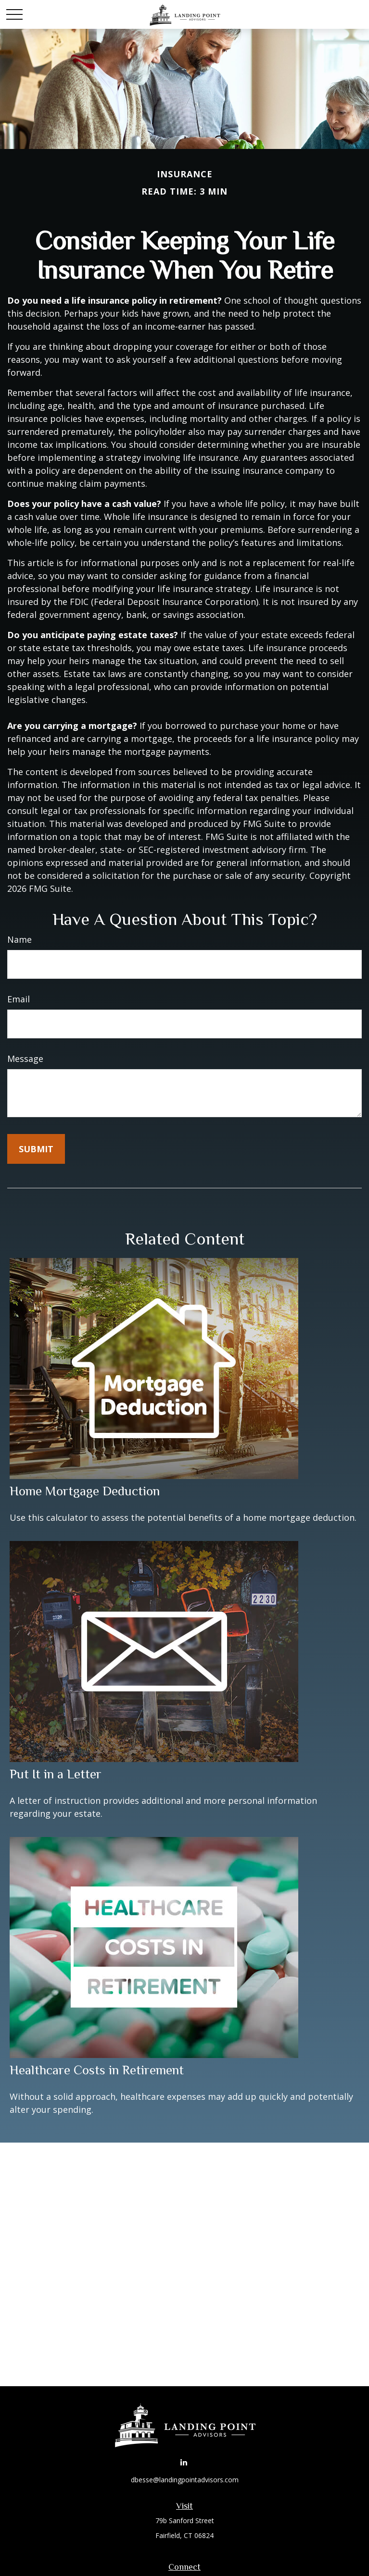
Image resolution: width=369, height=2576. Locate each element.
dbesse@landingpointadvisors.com (185, 2479)
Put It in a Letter (56, 1774)
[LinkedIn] (183, 2461)
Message (25, 1058)
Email (18, 999)
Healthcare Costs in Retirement (97, 2070)
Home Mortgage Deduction (85, 1491)
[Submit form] (36, 1149)
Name (19, 939)
